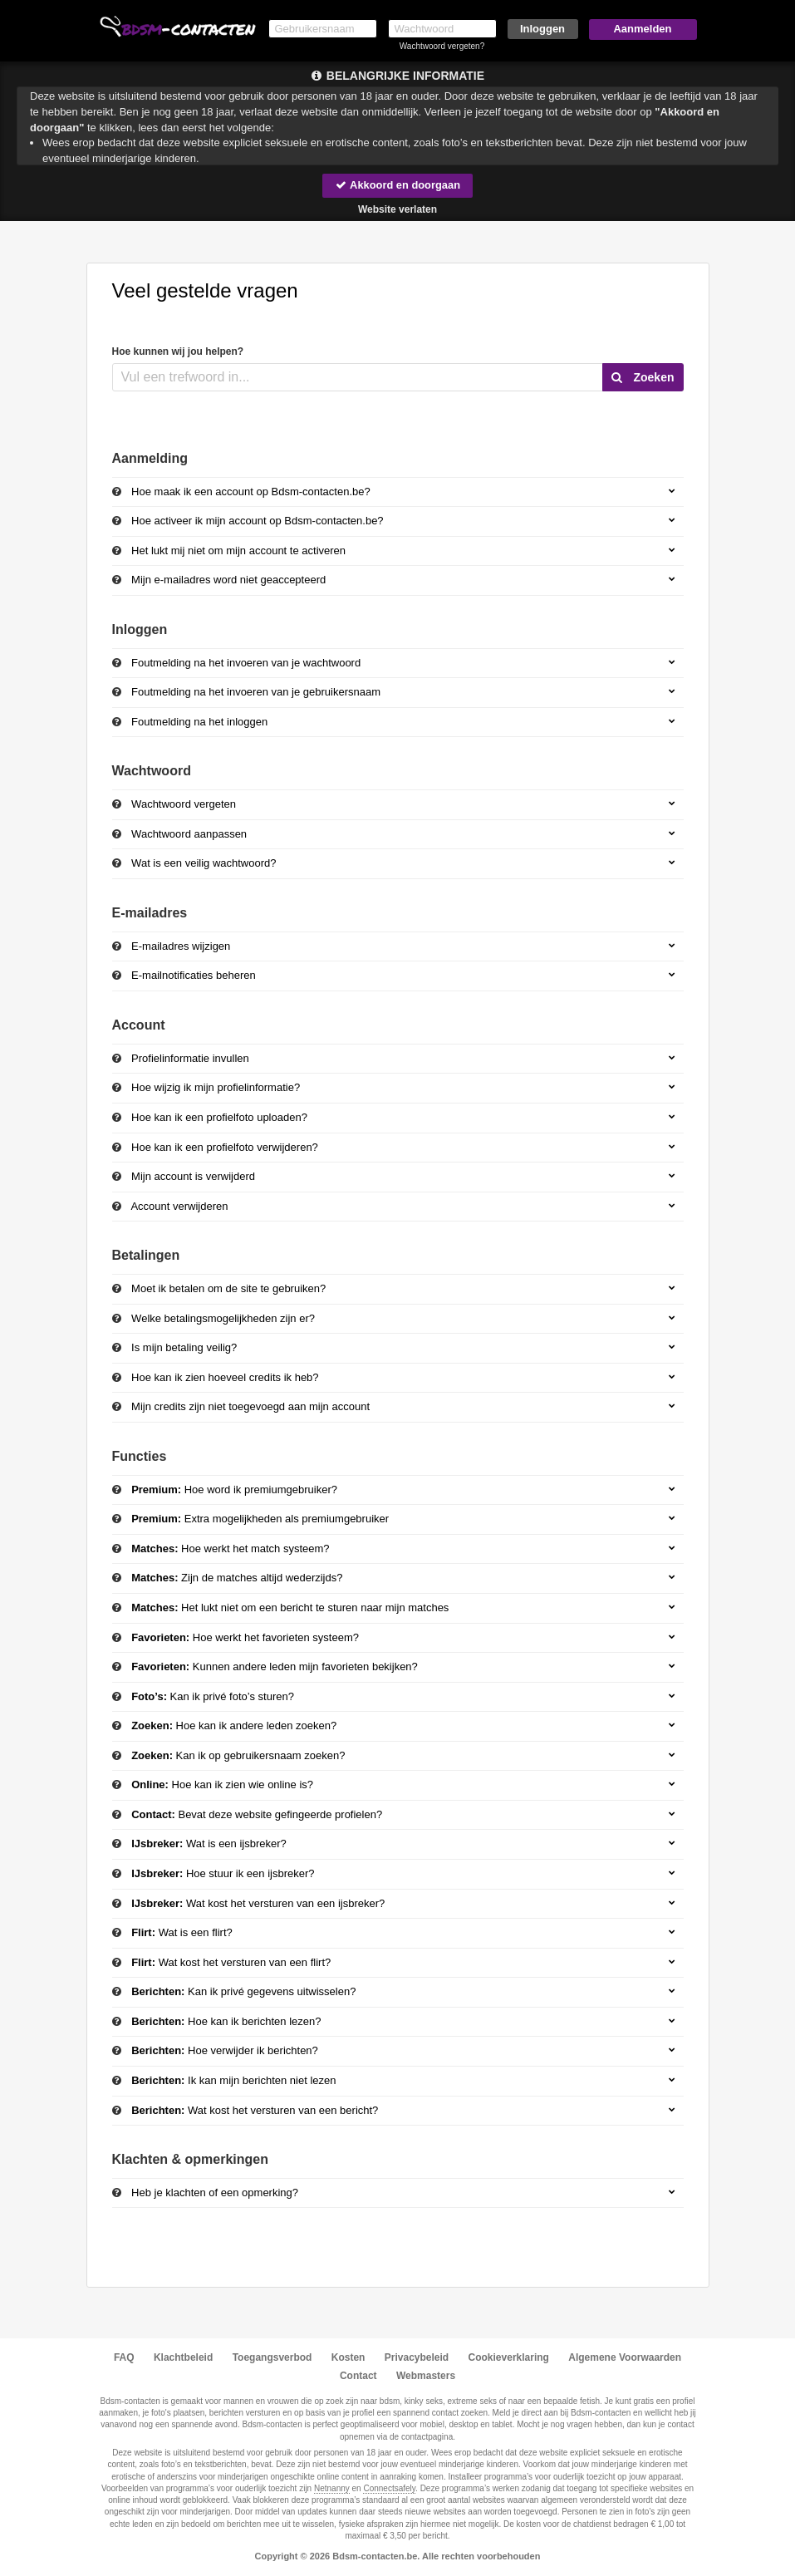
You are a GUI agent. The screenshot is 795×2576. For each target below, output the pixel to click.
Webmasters (425, 2376)
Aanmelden (642, 28)
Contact (358, 2376)
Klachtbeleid (183, 2357)
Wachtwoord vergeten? (442, 46)
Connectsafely (389, 2488)
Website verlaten (397, 209)
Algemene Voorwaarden (624, 2357)
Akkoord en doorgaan (397, 185)
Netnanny (332, 2488)
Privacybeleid (417, 2357)
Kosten (348, 2357)
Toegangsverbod (272, 2357)
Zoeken (643, 377)
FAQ (124, 2357)
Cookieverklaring (509, 2357)
